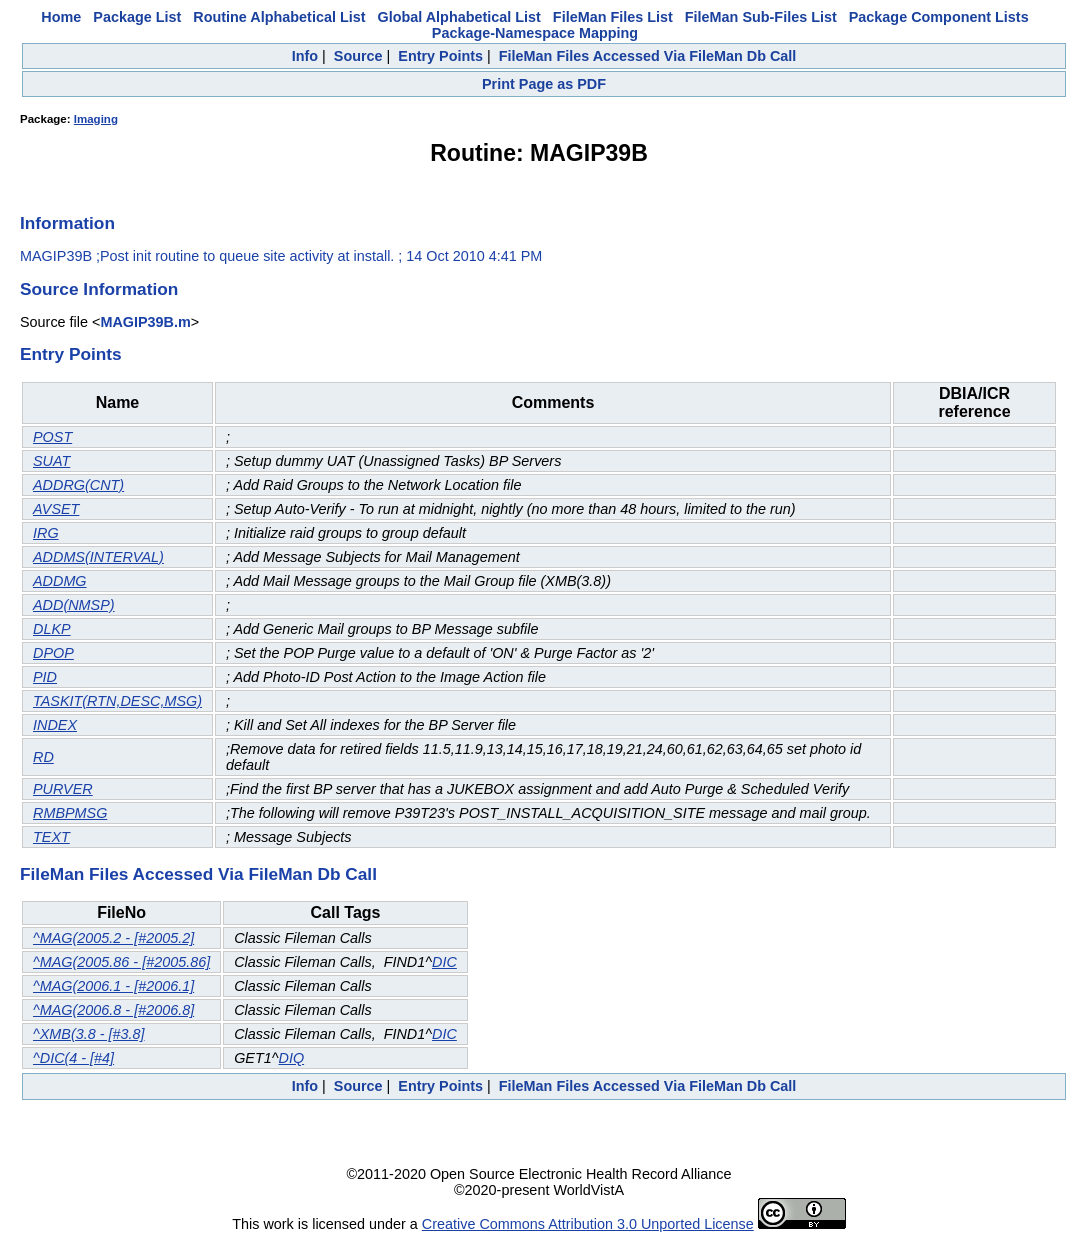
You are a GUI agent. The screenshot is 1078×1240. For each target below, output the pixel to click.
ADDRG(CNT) (78, 485)
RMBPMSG (70, 813)
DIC (444, 962)
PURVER (63, 789)
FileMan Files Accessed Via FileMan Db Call (648, 56)
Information (67, 223)
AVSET (56, 509)
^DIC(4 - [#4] (73, 1058)
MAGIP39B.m (145, 322)
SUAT (51, 461)
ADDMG (60, 581)
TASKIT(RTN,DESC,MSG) (117, 701)
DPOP (53, 653)
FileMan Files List (613, 17)
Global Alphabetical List (458, 17)
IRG (46, 533)
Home (61, 17)
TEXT (51, 837)
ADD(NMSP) (74, 605)
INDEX (55, 725)
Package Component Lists (939, 17)
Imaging (96, 119)
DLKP (52, 629)
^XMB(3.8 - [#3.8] (89, 1034)
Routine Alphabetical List (279, 17)
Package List (137, 17)
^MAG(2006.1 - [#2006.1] (113, 986)
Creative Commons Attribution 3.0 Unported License (588, 1224)
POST (52, 437)
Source (358, 56)
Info (305, 56)
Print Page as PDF (544, 84)
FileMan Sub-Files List (761, 17)
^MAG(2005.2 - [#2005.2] (113, 938)
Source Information (99, 289)
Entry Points (440, 56)
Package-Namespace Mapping (535, 33)
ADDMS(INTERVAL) (98, 557)
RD (43, 757)
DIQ (292, 1058)
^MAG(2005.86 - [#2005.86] (121, 962)
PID (45, 677)
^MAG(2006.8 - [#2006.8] (113, 1010)
